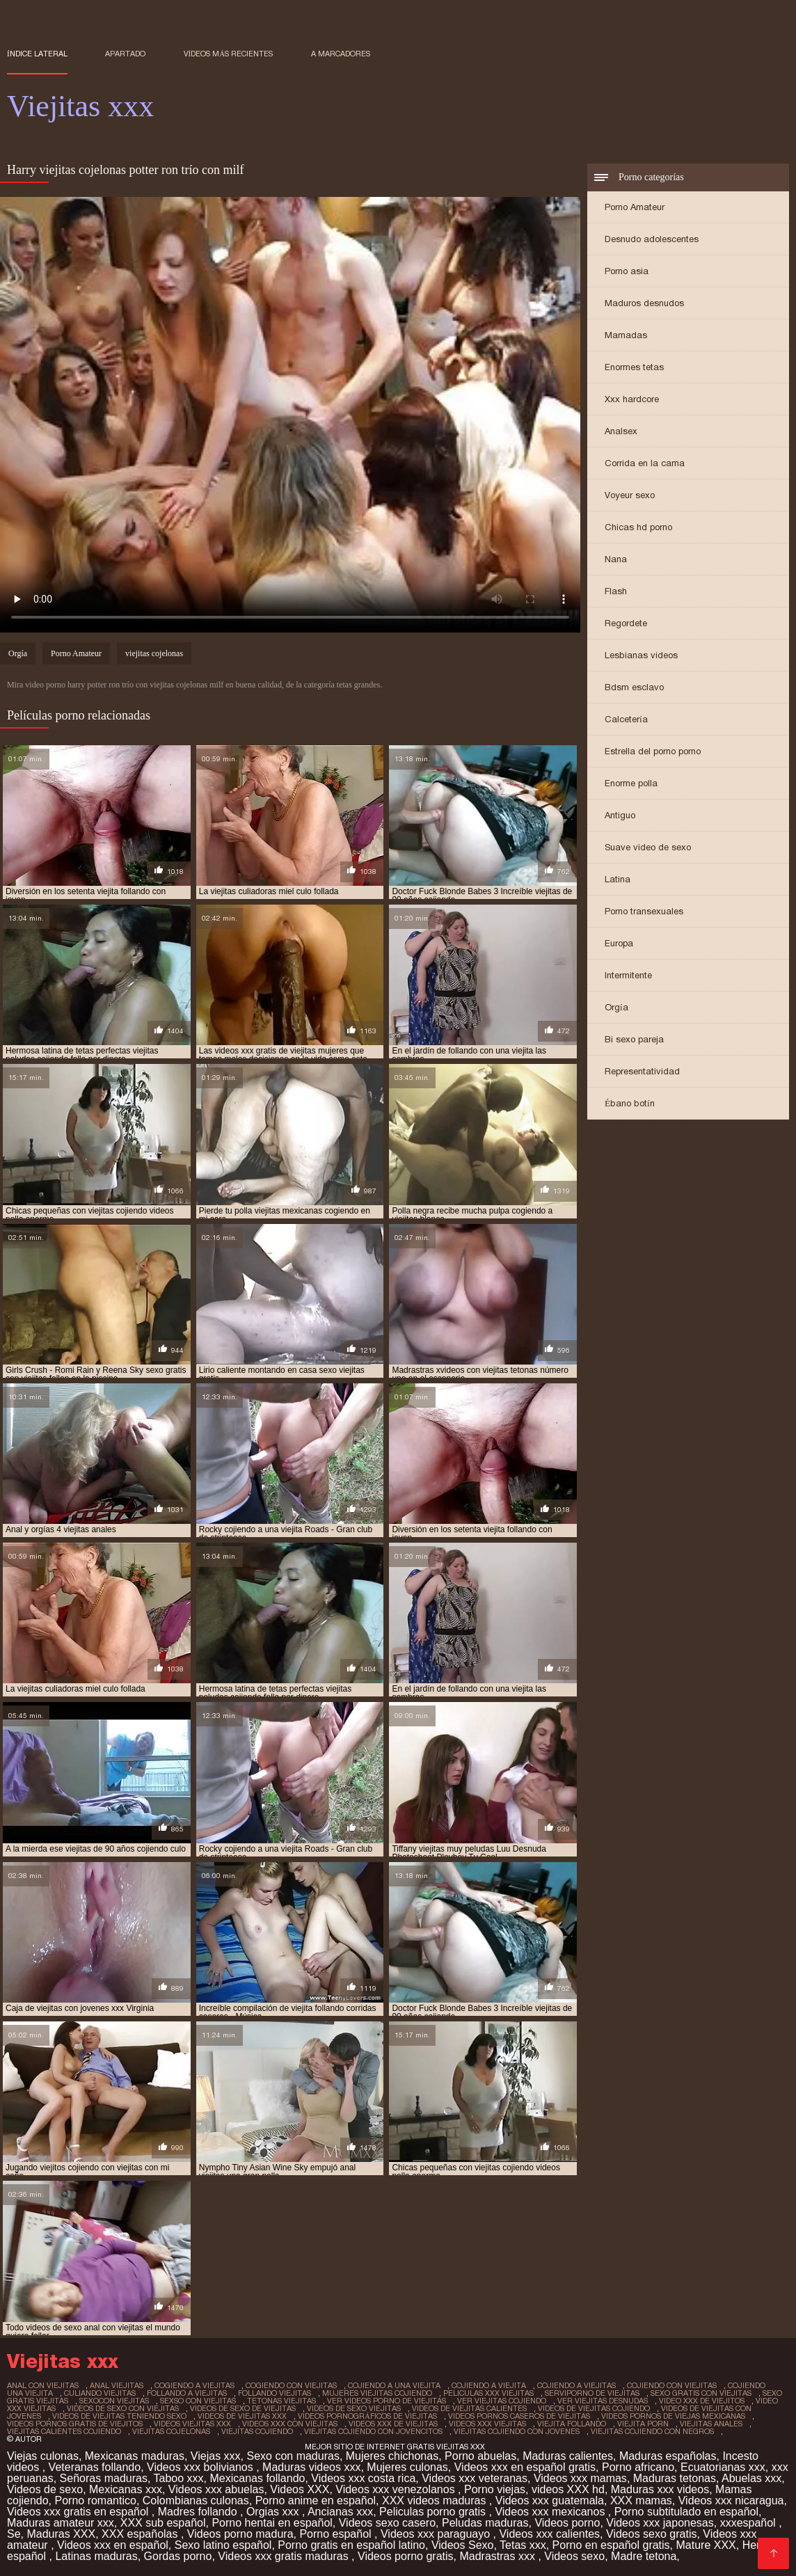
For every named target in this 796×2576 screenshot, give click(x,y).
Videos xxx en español (112, 2545)
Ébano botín (630, 1103)
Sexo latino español (223, 2545)
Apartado (125, 53)
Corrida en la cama (645, 463)
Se (14, 2534)
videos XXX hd (568, 2489)
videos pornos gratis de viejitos (75, 2423)
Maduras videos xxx (311, 2467)
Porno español (336, 2534)
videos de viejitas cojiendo (594, 2408)
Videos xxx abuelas (216, 2489)
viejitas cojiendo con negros (652, 2431)
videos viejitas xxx (192, 2423)
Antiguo (620, 815)
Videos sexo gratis (651, 2534)
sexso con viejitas (198, 2400)
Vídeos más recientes (228, 53)
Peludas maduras (485, 2523)
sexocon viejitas (114, 2400)
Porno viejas (494, 2489)
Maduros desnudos (644, 303)
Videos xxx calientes (549, 2534)
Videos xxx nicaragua (731, 2500)
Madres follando (199, 2512)
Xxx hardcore (632, 399)
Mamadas (626, 335)
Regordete (626, 623)
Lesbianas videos (641, 655)
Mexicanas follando (257, 2478)
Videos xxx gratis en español (79, 2512)
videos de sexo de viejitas (243, 2408)
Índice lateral (37, 53)
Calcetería (626, 719)
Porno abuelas (480, 2456)
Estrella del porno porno (653, 751)
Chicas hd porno (638, 527)
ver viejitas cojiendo (501, 2400)
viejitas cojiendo (257, 2431)
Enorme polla (631, 783)
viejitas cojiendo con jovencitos (373, 2431)
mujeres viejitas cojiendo (377, 2393)
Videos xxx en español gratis (525, 2467)
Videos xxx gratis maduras (284, 2556)
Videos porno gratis (406, 2556)
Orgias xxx (274, 2512)
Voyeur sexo (630, 495)
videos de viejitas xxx (242, 2416)
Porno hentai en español (272, 2523)
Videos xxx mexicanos (551, 2512)
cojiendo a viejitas (576, 2385)
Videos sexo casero (387, 2523)
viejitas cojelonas (154, 653)
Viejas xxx (216, 2456)
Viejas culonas (43, 2456)
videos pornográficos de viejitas (367, 2416)
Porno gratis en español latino (351, 2545)
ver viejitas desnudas (602, 2400)
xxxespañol (749, 2523)
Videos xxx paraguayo (437, 2534)
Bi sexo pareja (634, 1039)
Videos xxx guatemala (549, 2500)
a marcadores (340, 53)
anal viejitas (116, 2385)
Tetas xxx (523, 2545)
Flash (616, 591)
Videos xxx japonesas (659, 2523)
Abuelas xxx (751, 2478)
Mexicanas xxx (125, 2489)
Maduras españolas (668, 2456)
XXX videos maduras (435, 2500)
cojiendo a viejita (489, 2385)
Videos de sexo (45, 2489)
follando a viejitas (187, 2393)
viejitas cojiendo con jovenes (517, 2431)
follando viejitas (274, 2393)
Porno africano (638, 2467)
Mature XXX (706, 2545)
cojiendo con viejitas (672, 2385)
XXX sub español (163, 2523)
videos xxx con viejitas (289, 2423)
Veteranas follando (95, 2467)
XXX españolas (141, 2534)
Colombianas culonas (196, 2500)
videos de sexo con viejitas (123, 2408)
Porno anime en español (315, 2500)
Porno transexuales (644, 911)
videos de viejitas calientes (469, 2408)
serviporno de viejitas (592, 2393)
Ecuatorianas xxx (722, 2467)
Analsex (621, 431)
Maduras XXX (60, 2534)
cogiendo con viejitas (291, 2385)
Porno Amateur (634, 207)
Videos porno (567, 2523)
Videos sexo (574, 2556)
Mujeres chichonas (392, 2456)
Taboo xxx (179, 2478)
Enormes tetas (634, 367)
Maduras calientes (568, 2456)
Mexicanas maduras (134, 2456)
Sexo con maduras (292, 2456)
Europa (619, 943)
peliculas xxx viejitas (488, 2393)
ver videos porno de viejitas (386, 2400)
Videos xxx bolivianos (201, 2467)
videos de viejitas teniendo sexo (119, 2416)
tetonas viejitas (281, 2400)
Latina (617, 879)
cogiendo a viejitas (194, 2385)
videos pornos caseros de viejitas (519, 2416)
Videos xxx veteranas (474, 2478)
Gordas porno (178, 2556)
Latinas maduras (96, 2556)
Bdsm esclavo (634, 687)
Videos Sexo (462, 2545)
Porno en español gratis (611, 2545)
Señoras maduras (104, 2478)
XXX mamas (641, 2500)
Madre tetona (643, 2556)
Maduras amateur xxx (60, 2523)
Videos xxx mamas (580, 2478)
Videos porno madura (240, 2534)
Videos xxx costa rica (363, 2478)
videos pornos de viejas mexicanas (673, 2416)
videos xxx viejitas (487, 2423)
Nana (616, 559)
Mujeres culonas (407, 2467)
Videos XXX (299, 2489)
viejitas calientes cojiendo (64, 2431)
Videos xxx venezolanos (396, 2489)
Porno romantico (95, 2500)
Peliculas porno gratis (433, 2512)
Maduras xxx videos (660, 2489)
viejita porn (643, 2423)
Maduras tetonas (674, 2478)
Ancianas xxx (340, 2512)
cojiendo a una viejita (394, 2385)
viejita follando (571, 2423)
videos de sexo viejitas (354, 2408)
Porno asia (626, 271)
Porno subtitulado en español (686, 2512)
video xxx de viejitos (702, 2400)
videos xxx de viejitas (393, 2423)
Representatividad (642, 1071)
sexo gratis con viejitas (701, 2393)
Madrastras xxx (498, 2556)
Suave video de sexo (648, 847)
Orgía (616, 1007)
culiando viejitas (100, 2393)
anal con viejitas (43, 2385)
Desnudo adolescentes (652, 239)
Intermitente (628, 975)
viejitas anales (711, 2423)
